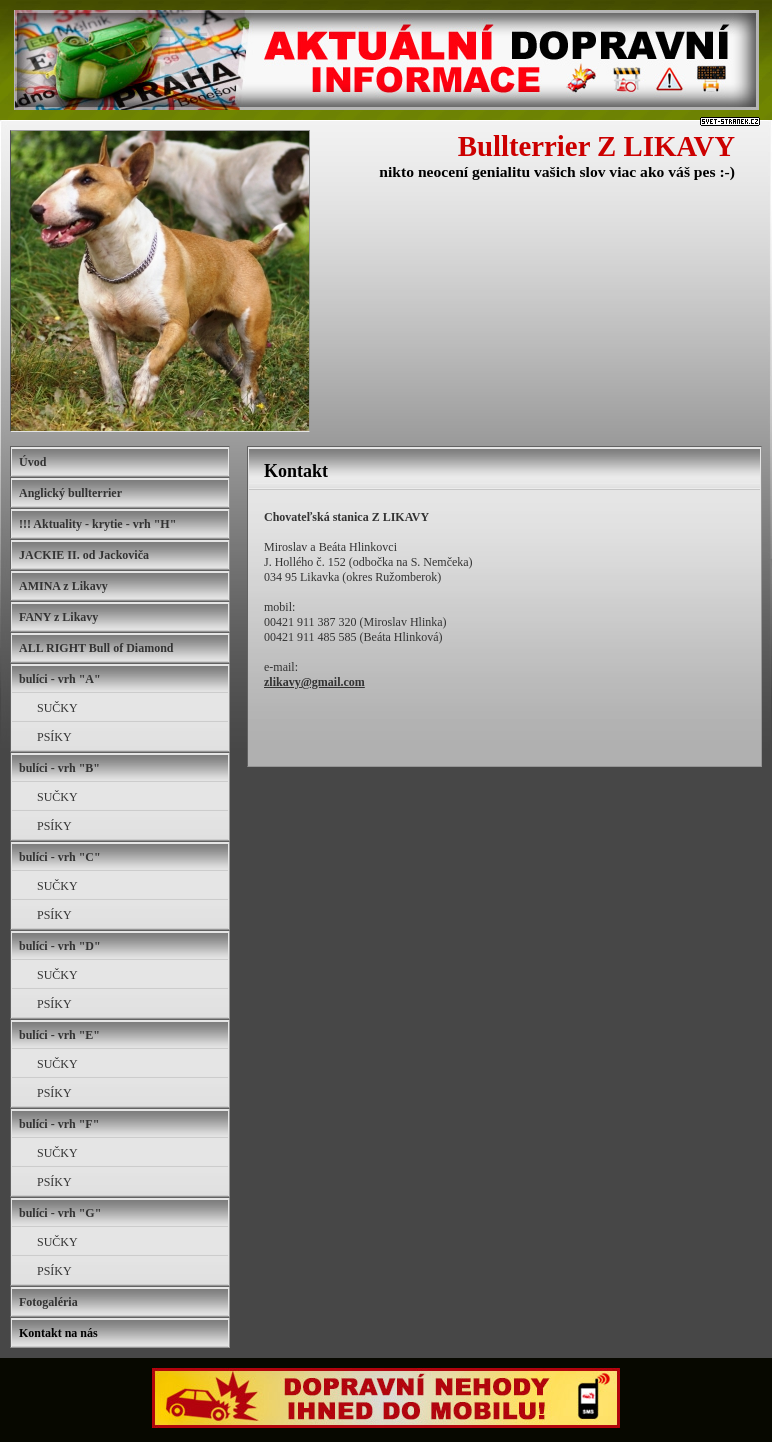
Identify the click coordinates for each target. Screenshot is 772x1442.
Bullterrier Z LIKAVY (596, 146)
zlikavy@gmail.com (314, 682)
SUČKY (57, 708)
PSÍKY (54, 737)
